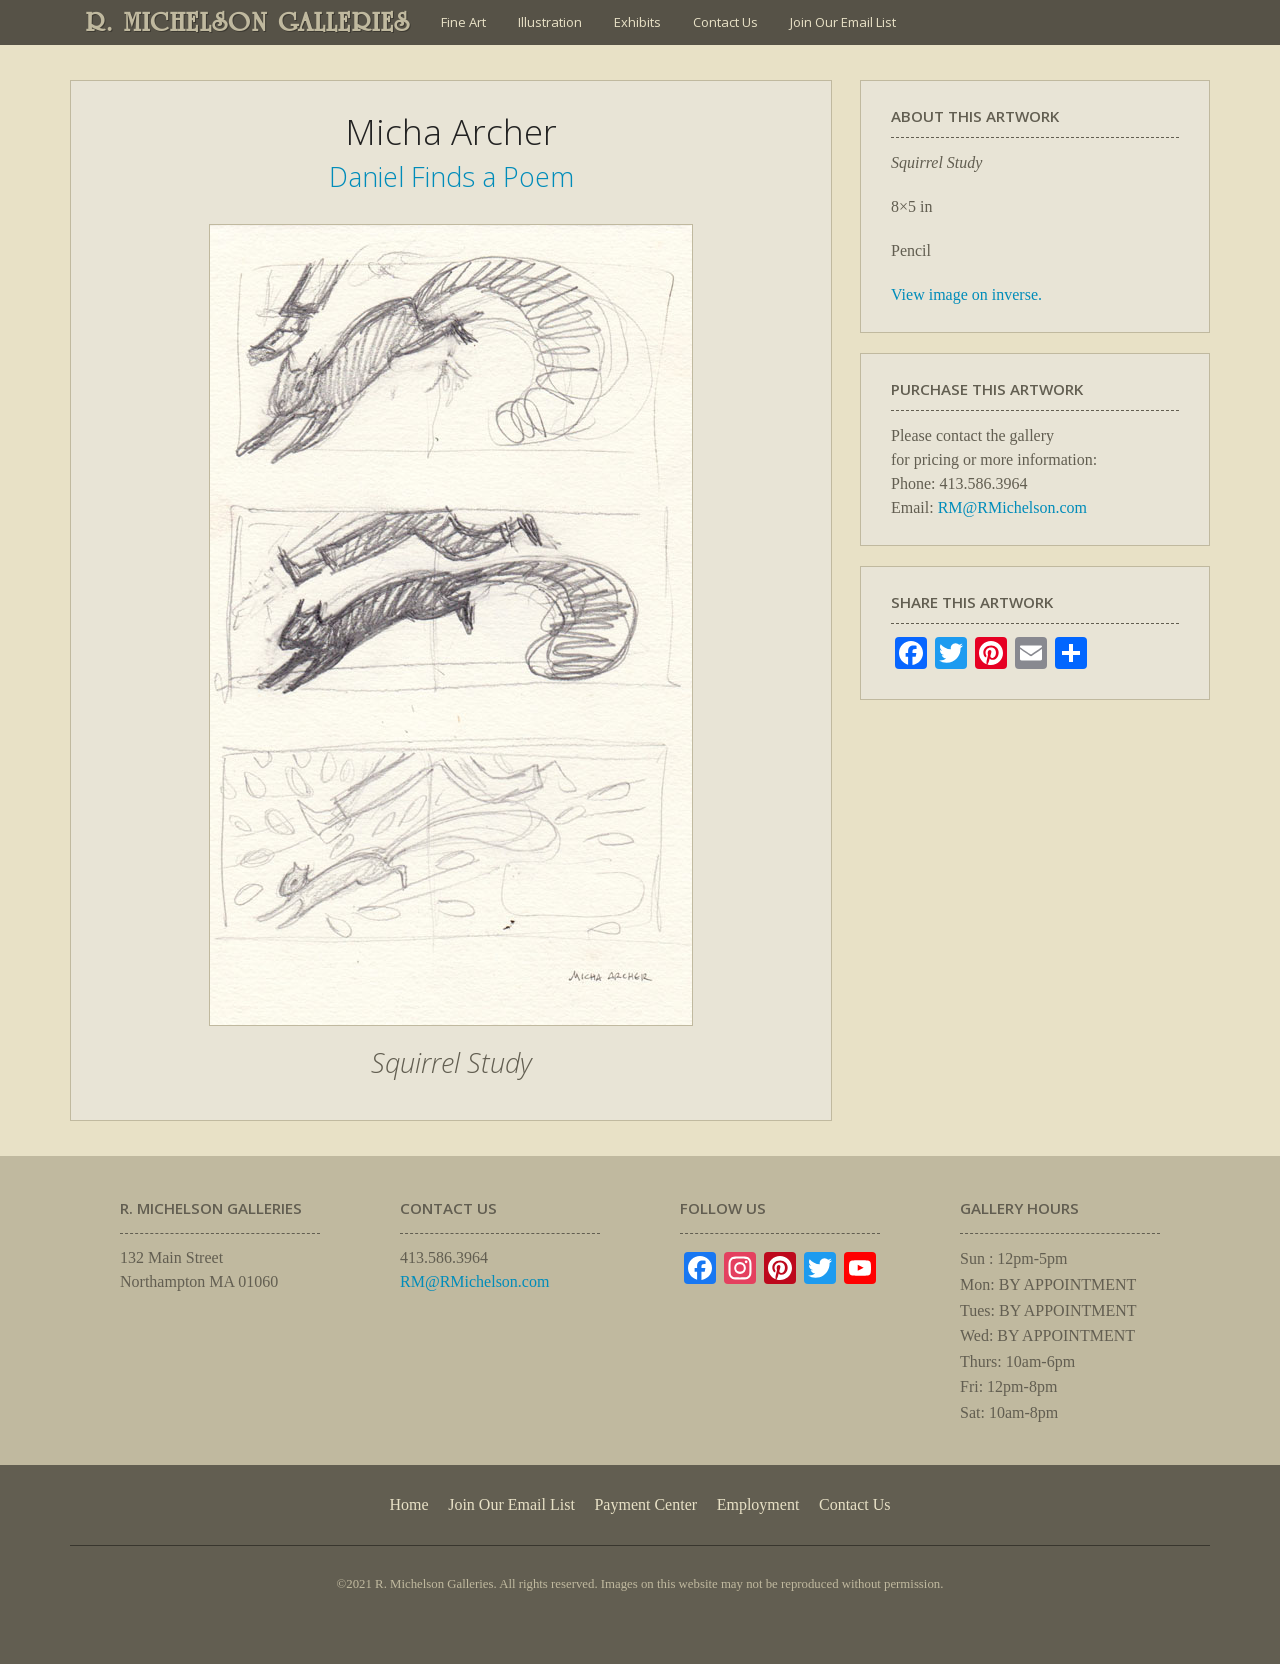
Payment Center (645, 1504)
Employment (758, 1504)
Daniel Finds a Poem (451, 176)
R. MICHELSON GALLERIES (248, 22)
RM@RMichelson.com (1012, 507)
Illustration (550, 22)
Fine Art (463, 22)
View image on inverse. (966, 294)
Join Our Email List (843, 22)
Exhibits (637, 22)
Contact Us (725, 22)
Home (408, 1504)
